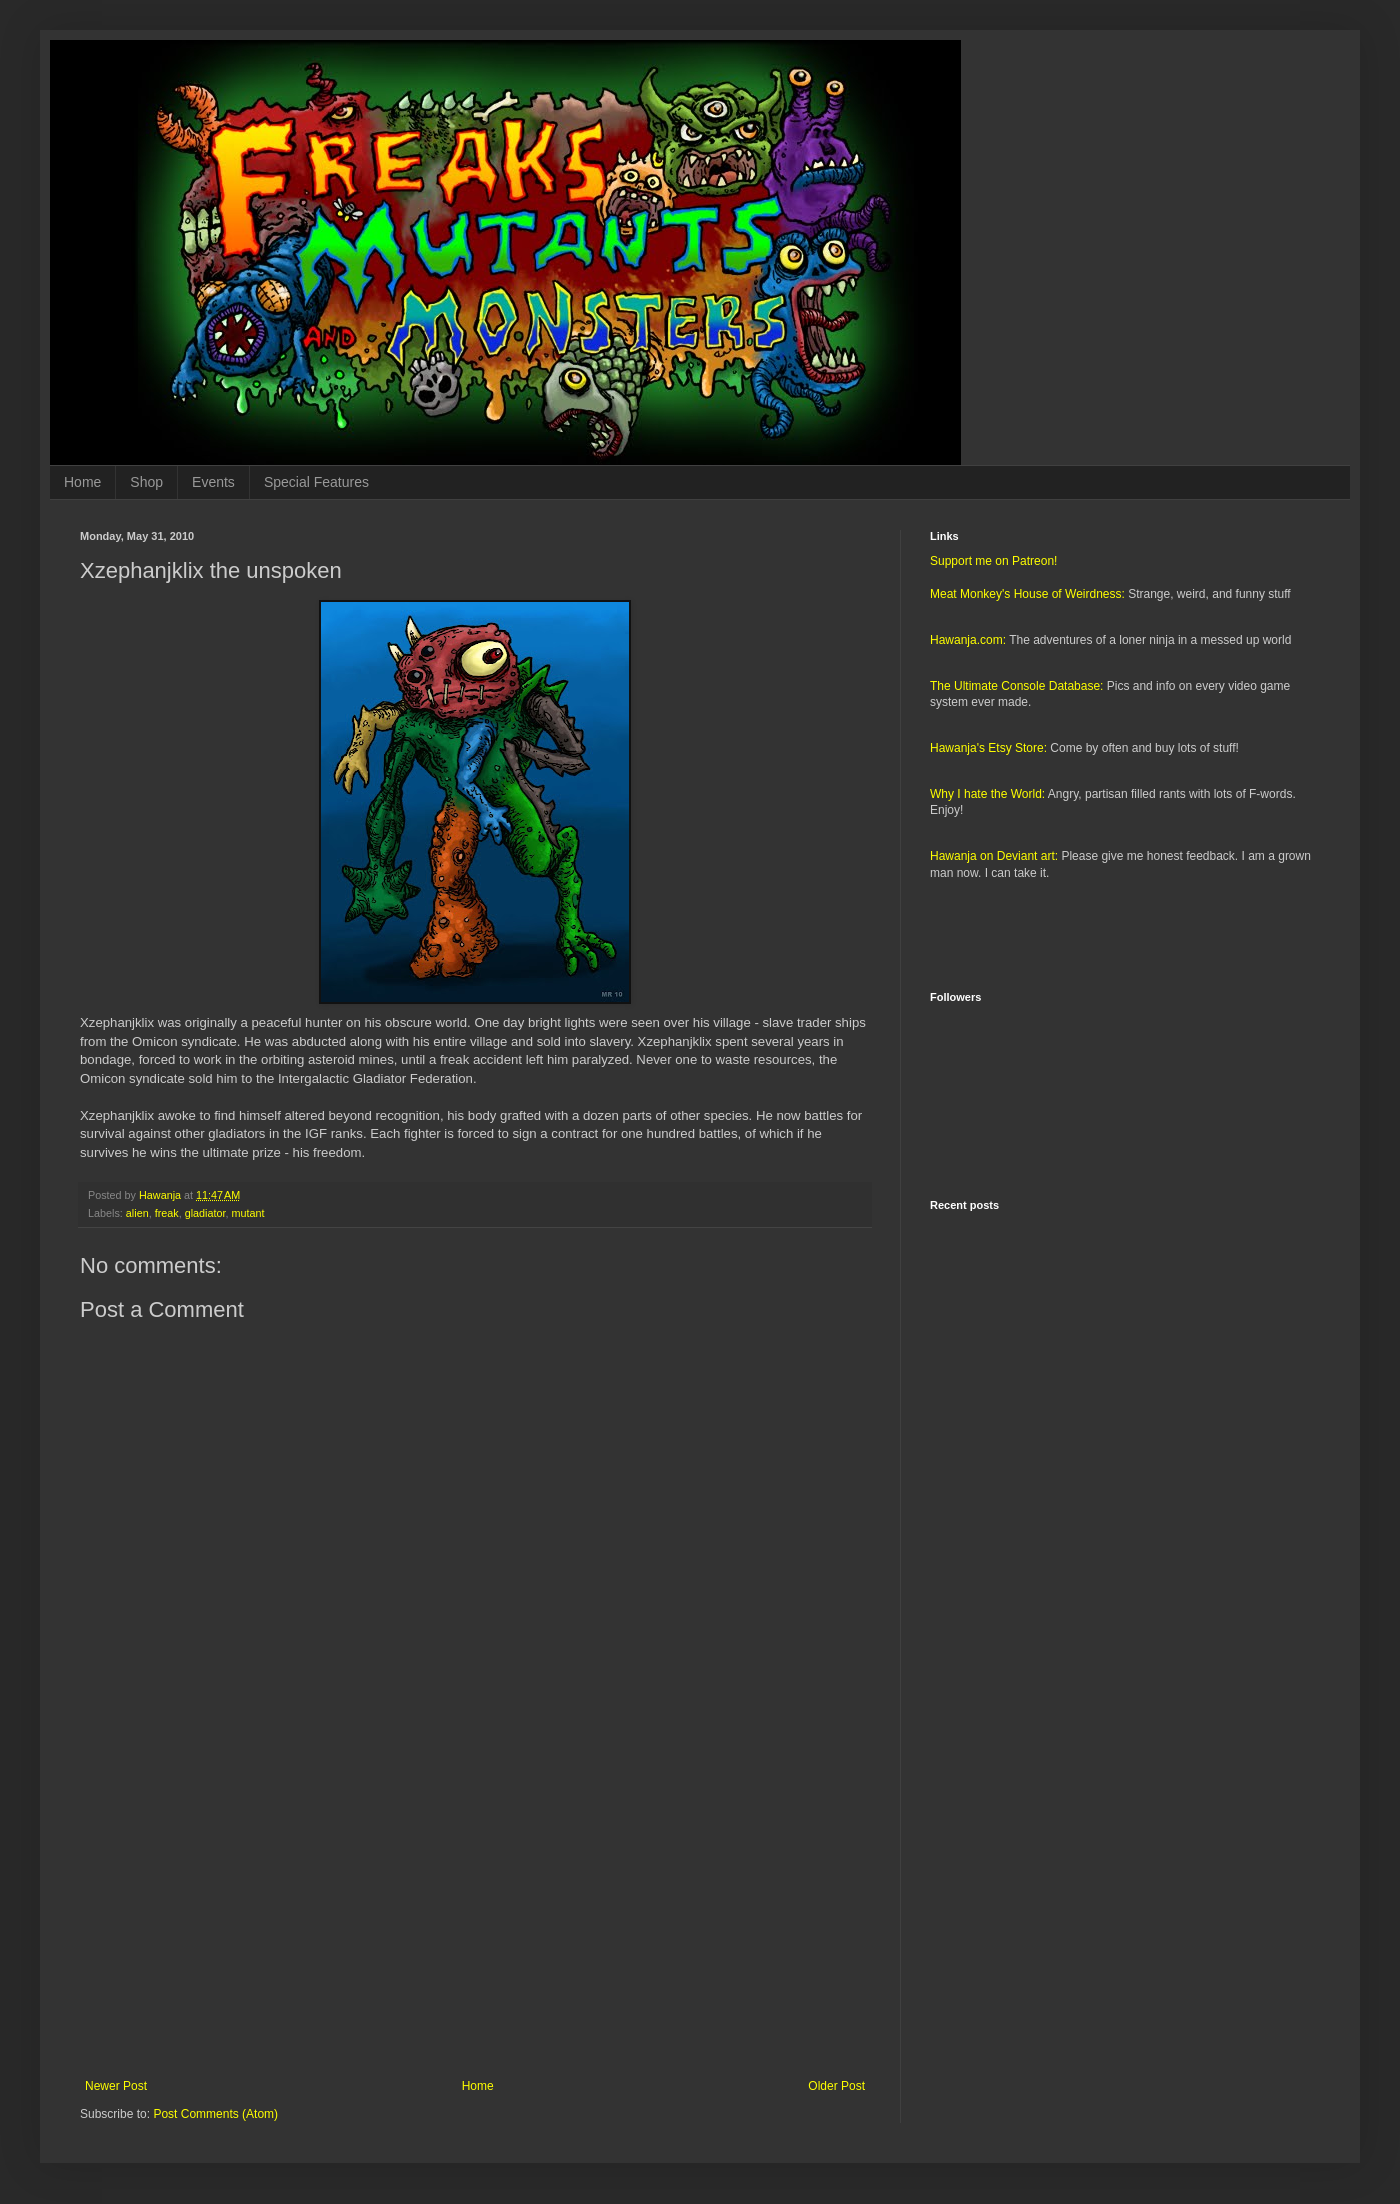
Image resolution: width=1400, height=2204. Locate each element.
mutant (247, 1213)
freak (167, 1213)
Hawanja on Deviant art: (994, 856)
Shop (146, 482)
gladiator (205, 1213)
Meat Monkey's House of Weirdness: (1027, 594)
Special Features (316, 482)
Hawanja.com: (968, 640)
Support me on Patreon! (993, 561)
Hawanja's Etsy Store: (988, 748)
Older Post (836, 2086)
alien (137, 1213)
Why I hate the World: (987, 794)
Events (213, 482)
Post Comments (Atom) (215, 2114)
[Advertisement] (475, 1914)
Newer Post (116, 2086)
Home (82, 482)
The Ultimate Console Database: (1016, 686)
